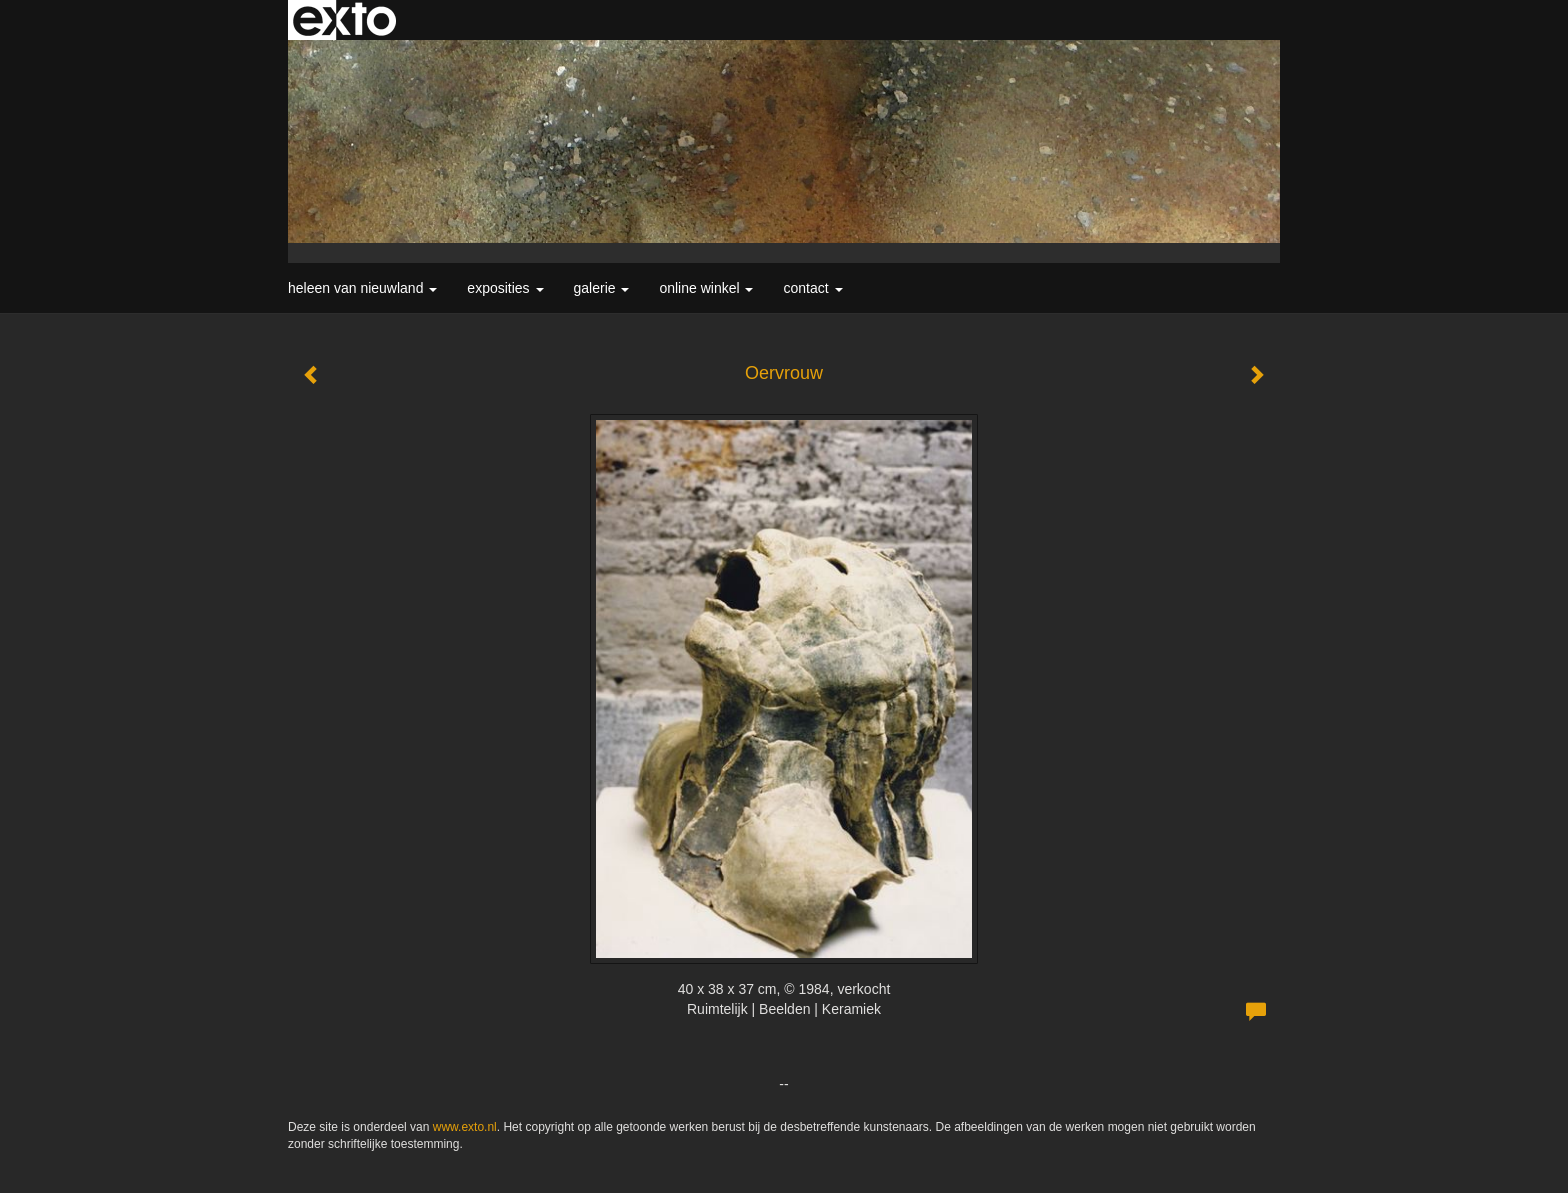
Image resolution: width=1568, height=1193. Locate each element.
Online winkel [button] (706, 288)
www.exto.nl (465, 1127)
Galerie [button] (602, 288)
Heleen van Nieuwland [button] (362, 288)
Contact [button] (812, 288)
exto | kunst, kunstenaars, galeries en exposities (344, 20)
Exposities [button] (505, 288)
